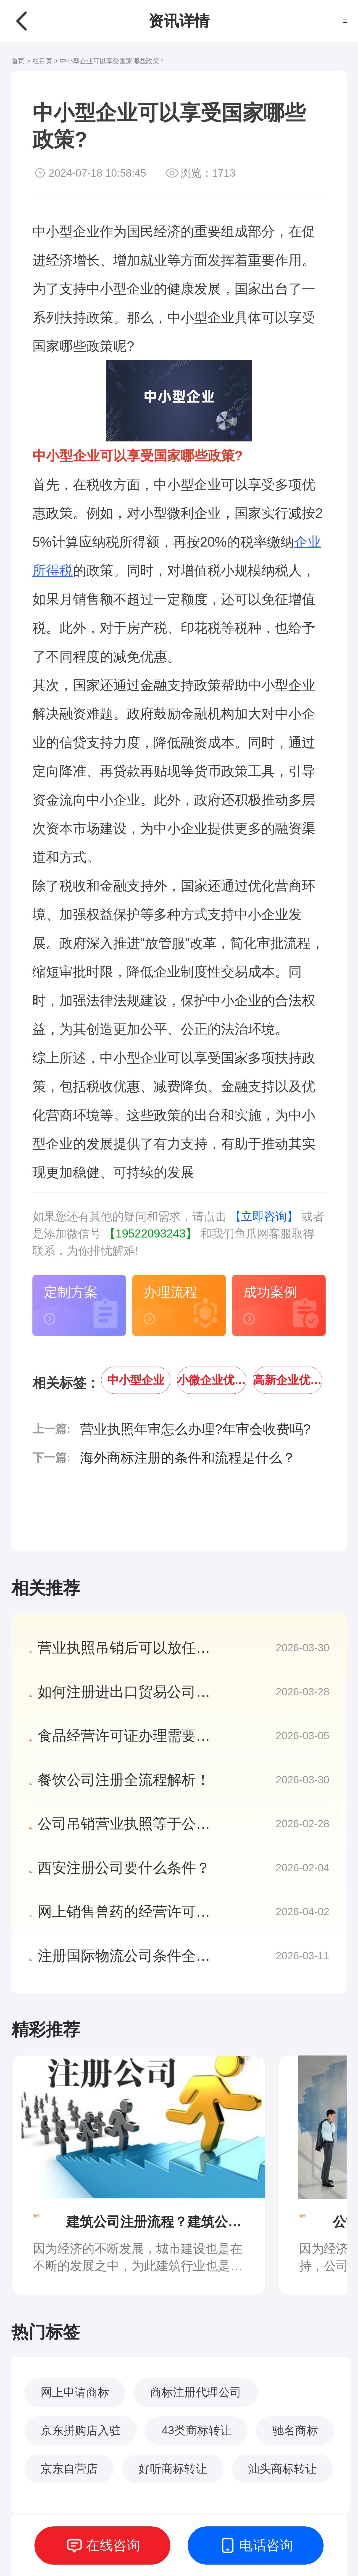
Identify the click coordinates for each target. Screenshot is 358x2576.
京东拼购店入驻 (81, 2430)
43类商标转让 (196, 2430)
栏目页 (43, 61)
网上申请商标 (75, 2392)
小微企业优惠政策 (211, 1380)
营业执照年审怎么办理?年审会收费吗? (195, 1429)
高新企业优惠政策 (287, 1380)
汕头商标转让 (282, 2468)
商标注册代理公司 (195, 2392)
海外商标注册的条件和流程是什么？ (188, 1457)
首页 (18, 61)
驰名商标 (295, 2430)
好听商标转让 (173, 2468)
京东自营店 (69, 2468)
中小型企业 (135, 1380)
